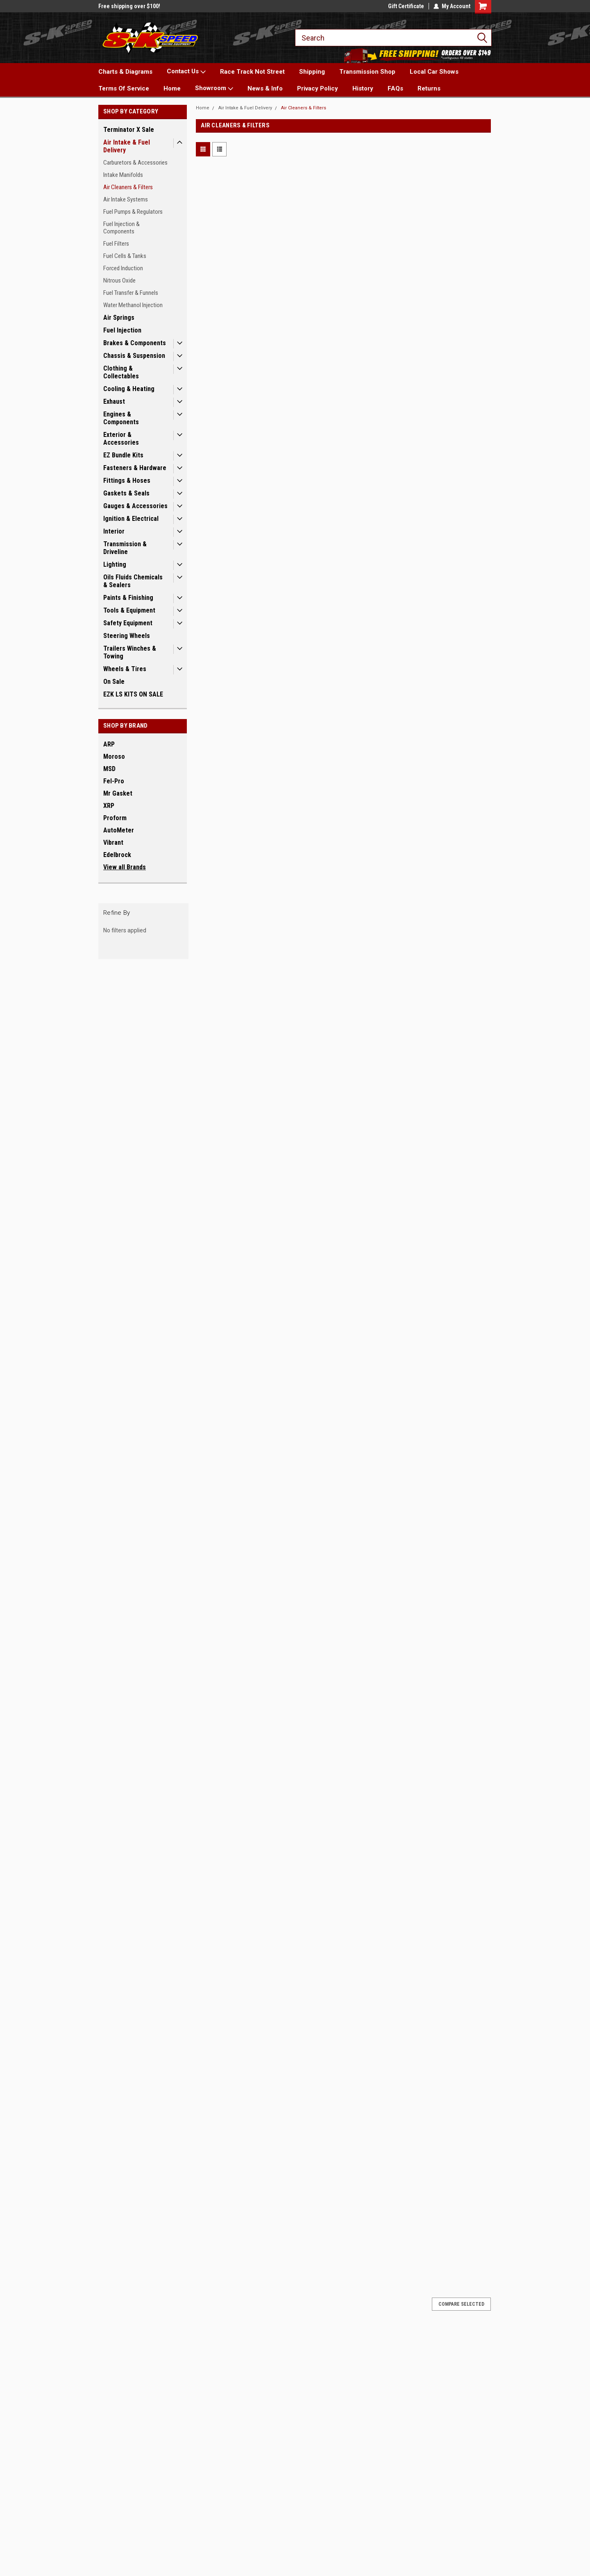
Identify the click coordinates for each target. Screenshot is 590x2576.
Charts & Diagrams (125, 71)
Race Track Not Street (252, 71)
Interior (114, 531)
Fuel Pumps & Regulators (133, 211)
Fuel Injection (122, 330)
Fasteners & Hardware (134, 468)
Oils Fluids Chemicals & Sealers (133, 581)
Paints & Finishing (128, 598)
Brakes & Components (134, 343)
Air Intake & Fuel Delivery (126, 146)
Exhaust (114, 401)
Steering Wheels (126, 636)
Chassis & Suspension (134, 356)
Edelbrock (117, 855)
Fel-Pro (113, 781)
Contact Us (186, 72)
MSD (109, 769)
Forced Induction (123, 268)
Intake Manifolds (123, 175)
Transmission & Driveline (125, 548)
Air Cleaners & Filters (128, 187)
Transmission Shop (367, 71)
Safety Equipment (127, 623)
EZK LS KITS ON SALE (133, 694)
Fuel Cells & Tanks (124, 256)
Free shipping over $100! (129, 6)
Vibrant (113, 842)
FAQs (395, 88)
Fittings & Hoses (126, 480)
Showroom (214, 88)
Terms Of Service (123, 88)
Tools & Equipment (129, 610)
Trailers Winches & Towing (129, 652)
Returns (429, 88)
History (362, 88)
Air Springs (118, 317)
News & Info (265, 88)
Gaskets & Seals (126, 493)
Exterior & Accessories (121, 438)
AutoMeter (118, 830)
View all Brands (124, 867)
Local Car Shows (434, 71)
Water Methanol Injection (133, 305)
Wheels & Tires (124, 669)
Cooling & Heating (128, 389)
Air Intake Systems (125, 199)
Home (172, 88)
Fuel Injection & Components (121, 227)
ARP (109, 744)
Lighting (114, 564)
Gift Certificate (406, 6)
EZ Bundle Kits (123, 455)
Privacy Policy (317, 88)
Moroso (114, 756)
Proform (115, 818)
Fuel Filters (116, 243)
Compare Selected (461, 2304)
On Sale (114, 681)
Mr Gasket (117, 793)
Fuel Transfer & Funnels (130, 292)
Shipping (312, 71)
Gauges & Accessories (135, 506)
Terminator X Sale (128, 129)
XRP (108, 806)
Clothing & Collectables (121, 372)
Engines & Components (121, 418)
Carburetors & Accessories (135, 162)
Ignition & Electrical (131, 518)
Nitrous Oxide (119, 280)
